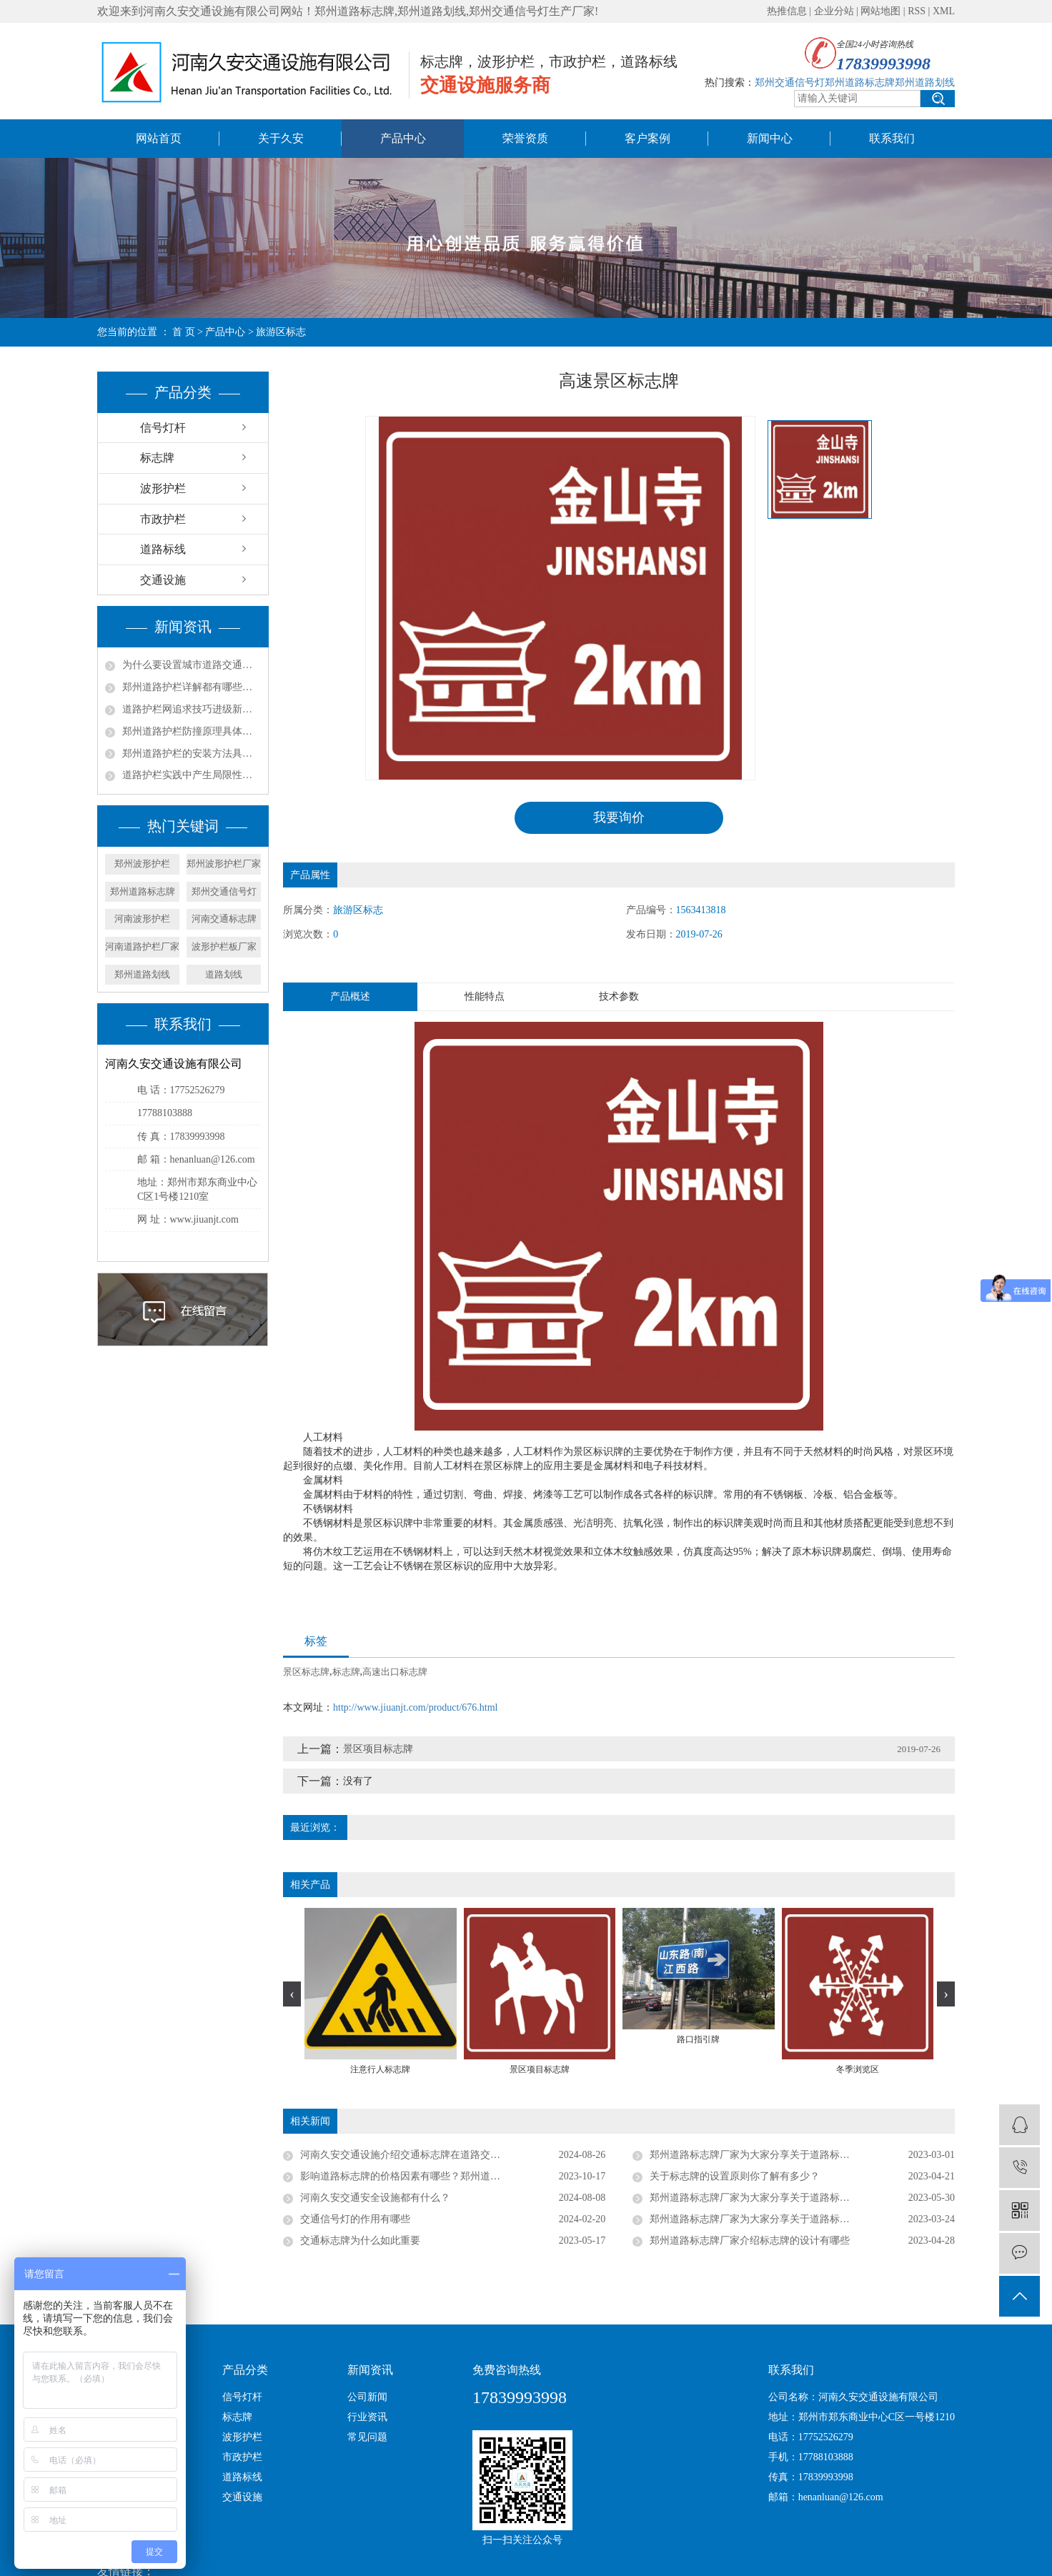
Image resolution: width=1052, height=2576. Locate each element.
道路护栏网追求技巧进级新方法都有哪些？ (191, 709)
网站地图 (880, 11)
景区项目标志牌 (378, 1749)
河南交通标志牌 (224, 918)
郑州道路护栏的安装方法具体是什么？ (191, 753)
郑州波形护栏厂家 (224, 863)
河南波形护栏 (142, 918)
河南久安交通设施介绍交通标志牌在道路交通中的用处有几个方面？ (450, 2155)
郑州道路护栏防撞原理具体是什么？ (191, 731)
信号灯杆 (163, 428)
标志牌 (157, 458)
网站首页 (159, 138)
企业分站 (834, 11)
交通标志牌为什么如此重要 (360, 2241)
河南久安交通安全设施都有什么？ (375, 2198)
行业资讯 (367, 2417)
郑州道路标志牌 (142, 891)
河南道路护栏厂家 (142, 946)
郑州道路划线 (142, 974)
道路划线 (223, 974)
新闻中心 (770, 138)
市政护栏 (163, 519)
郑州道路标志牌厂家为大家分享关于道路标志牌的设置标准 (780, 2155)
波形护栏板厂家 (224, 946)
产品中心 (403, 138)
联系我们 (892, 138)
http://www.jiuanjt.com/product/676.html (415, 1707)
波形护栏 (163, 488)
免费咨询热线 (506, 2370)
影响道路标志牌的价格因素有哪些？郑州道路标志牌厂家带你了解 (445, 2177)
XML (944, 11)
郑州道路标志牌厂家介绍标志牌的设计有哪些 (750, 2241)
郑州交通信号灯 (224, 891)
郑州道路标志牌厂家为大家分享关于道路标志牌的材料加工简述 (790, 2219)
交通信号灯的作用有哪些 (355, 2219)
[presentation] (292, 1994)
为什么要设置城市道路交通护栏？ (191, 665)
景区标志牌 (306, 1671)
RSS (917, 11)
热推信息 (787, 11)
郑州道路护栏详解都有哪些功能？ (191, 687)
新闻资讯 (370, 2370)
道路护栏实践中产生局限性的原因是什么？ (191, 775)
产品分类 (245, 2370)
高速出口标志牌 (394, 1671)
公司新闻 (367, 2397)
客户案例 (647, 138)
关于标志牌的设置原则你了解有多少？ (735, 2177)
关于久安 (281, 138)
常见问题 (367, 2437)
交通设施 (163, 580)
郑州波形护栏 (142, 863)
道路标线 (163, 549)
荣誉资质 (525, 138)
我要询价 (619, 817)
